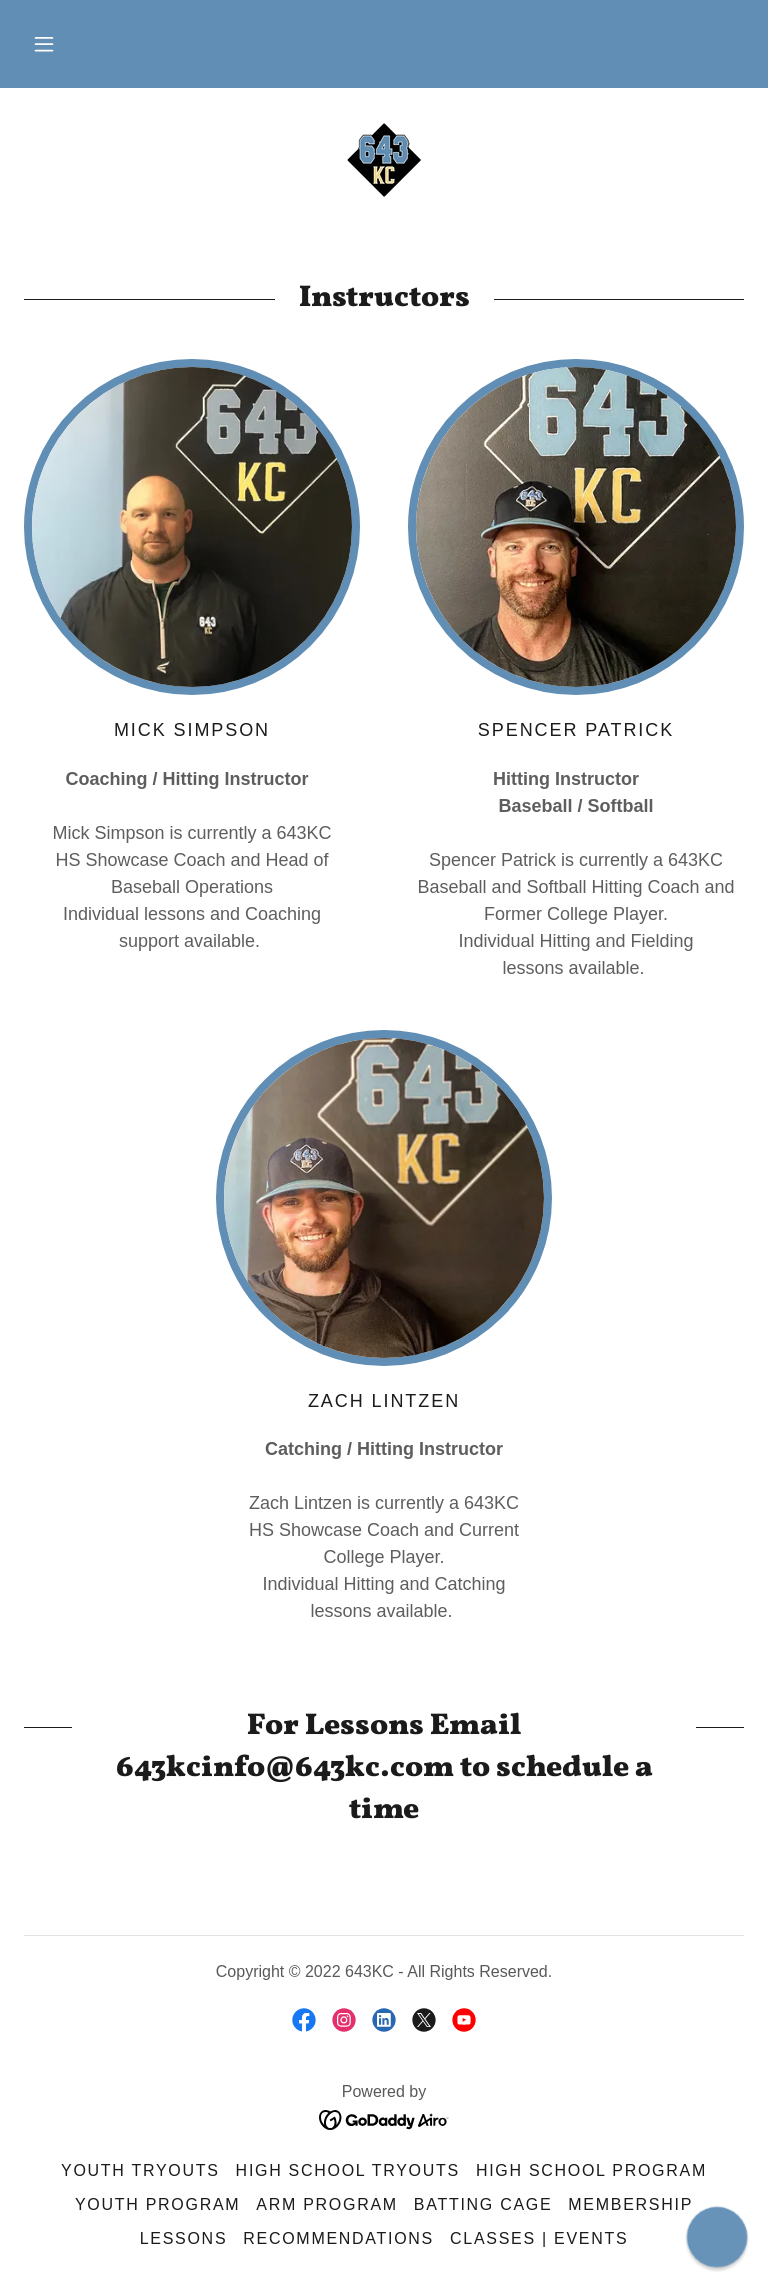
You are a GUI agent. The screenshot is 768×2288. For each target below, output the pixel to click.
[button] (44, 44)
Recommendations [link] (338, 2238)
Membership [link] (630, 2204)
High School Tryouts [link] (348, 2170)
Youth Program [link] (157, 2204)
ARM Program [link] (327, 2204)
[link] (384, 160)
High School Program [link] (591, 2170)
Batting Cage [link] (483, 2204)
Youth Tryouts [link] (140, 2170)
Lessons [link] (184, 2238)
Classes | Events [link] (539, 2238)
